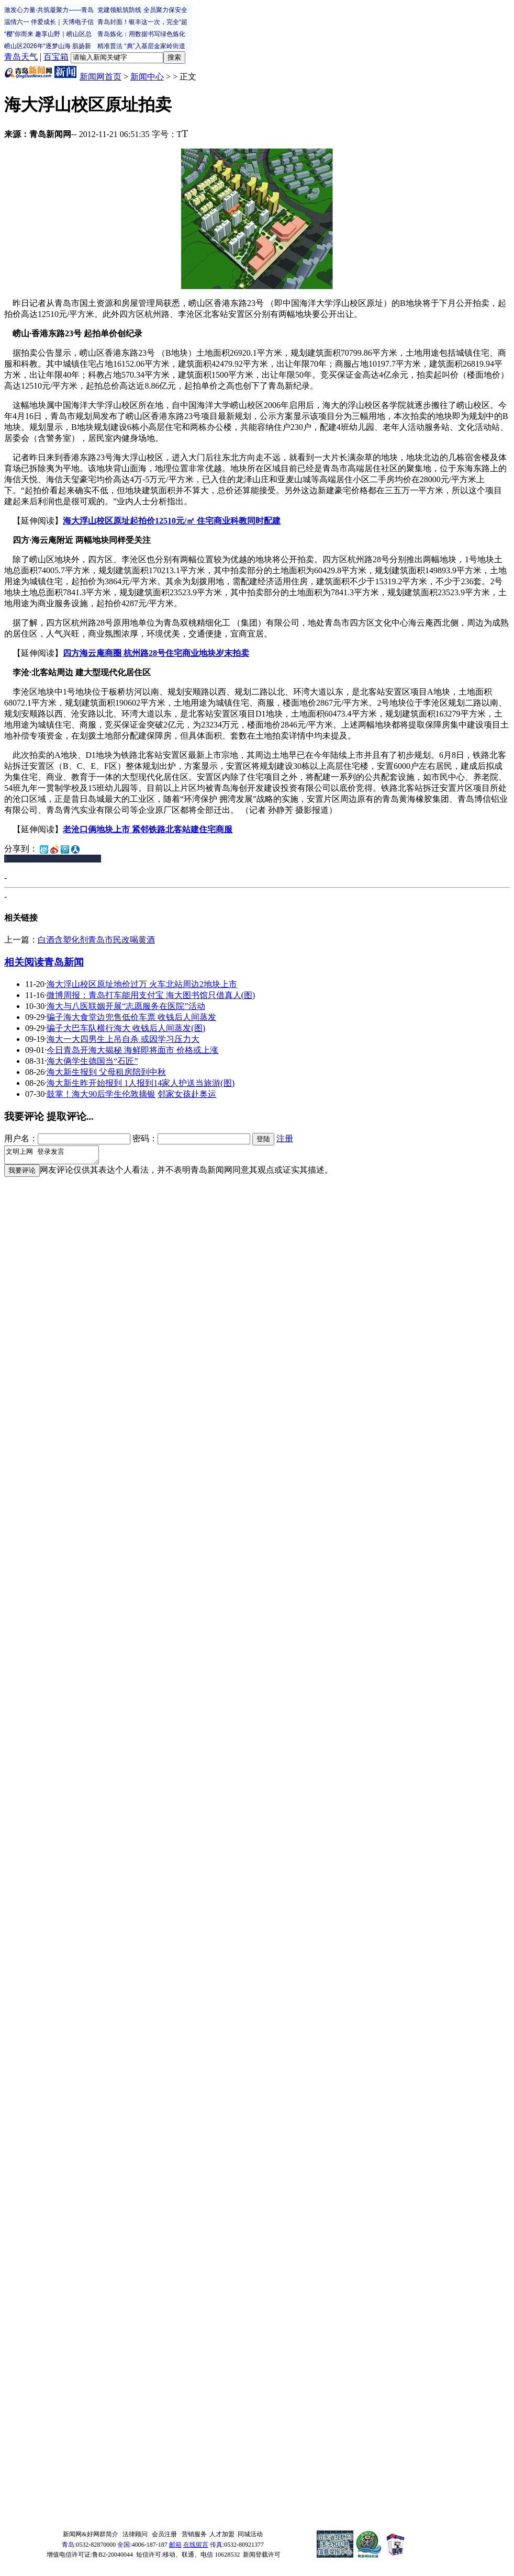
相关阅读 (24, 962)
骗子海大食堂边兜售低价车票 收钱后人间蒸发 (131, 1017)
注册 (284, 1138)
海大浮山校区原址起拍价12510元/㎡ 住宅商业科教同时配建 (172, 520)
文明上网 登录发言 (56, 1156)
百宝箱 (56, 56)
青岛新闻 (64, 962)
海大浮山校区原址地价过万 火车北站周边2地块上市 (142, 984)
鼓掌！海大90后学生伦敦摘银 (101, 1094)
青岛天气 (21, 56)
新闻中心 (147, 76)
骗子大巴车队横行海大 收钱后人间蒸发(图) (126, 1028)
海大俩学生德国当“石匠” (92, 1061)
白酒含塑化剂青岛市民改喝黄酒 (96, 939)
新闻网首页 (100, 76)
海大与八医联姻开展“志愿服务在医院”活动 (126, 1006)
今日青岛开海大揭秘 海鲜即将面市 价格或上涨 (132, 1050)
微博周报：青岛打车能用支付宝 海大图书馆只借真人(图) (151, 995)
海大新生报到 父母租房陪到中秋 (106, 1072)
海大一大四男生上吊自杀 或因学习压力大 (123, 1039)
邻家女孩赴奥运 (187, 1094)
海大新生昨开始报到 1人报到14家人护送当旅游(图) (140, 1083)
